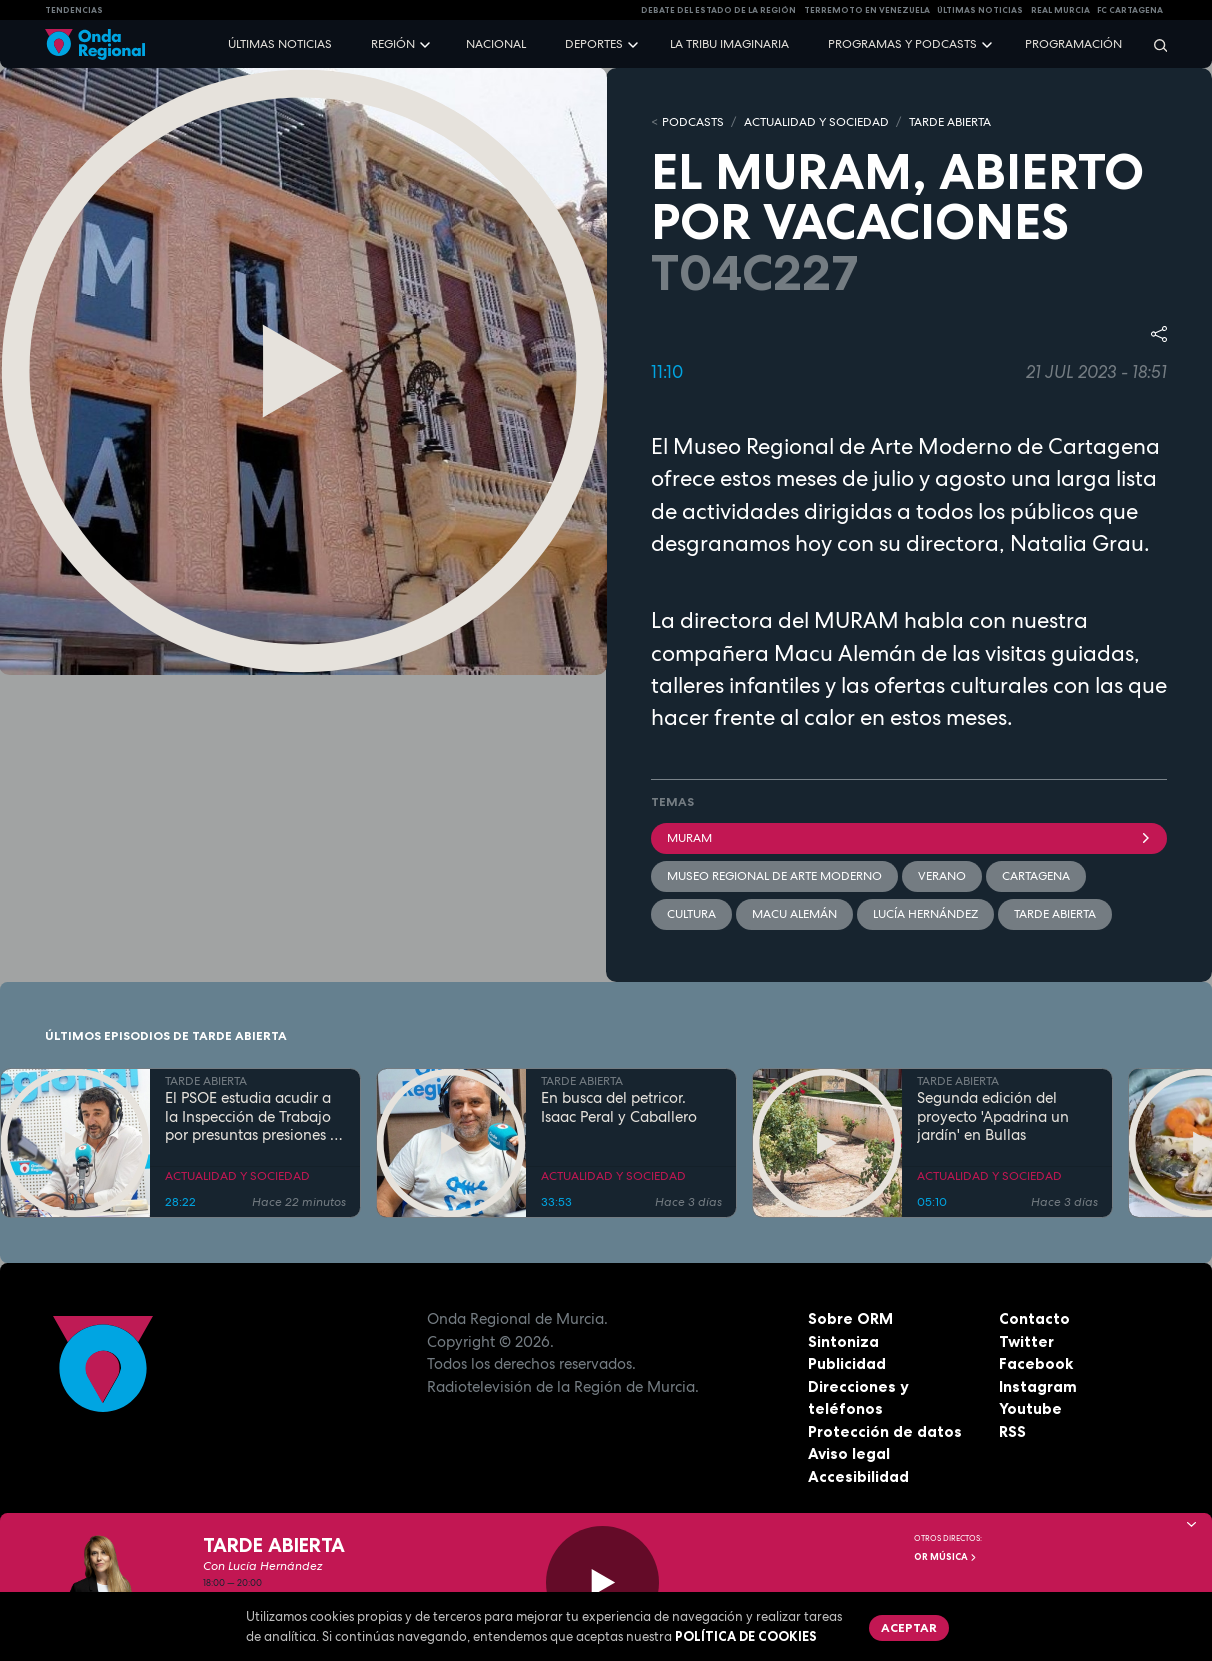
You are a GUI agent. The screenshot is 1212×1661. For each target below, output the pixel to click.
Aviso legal (849, 1453)
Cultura (691, 914)
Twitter (1026, 1341)
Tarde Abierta (1055, 914)
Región (393, 44)
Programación (1073, 44)
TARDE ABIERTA (950, 122)
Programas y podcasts (902, 44)
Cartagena (1036, 876)
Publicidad (847, 1363)
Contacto (1034, 1318)
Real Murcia (1060, 10)
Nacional (496, 44)
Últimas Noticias (980, 10)
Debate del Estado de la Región (718, 10)
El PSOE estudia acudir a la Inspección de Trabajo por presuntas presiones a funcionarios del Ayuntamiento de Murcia (252, 1117)
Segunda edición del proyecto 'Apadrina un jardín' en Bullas (993, 1117)
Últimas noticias (280, 44)
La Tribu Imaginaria (729, 44)
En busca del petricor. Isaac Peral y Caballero (619, 1108)
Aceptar (909, 1627)
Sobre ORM (850, 1318)
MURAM (909, 838)
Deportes (594, 44)
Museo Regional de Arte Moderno (774, 876)
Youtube (1030, 1408)
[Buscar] (1154, 44)
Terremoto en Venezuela (867, 10)
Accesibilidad (858, 1476)
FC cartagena (1130, 10)
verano (942, 876)
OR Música (946, 1557)
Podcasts (693, 122)
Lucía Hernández (925, 914)
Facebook (1036, 1363)
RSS (1012, 1431)
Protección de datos (885, 1431)
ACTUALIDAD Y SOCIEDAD (816, 122)
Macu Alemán (794, 914)
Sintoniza (843, 1341)
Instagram (1038, 1386)
